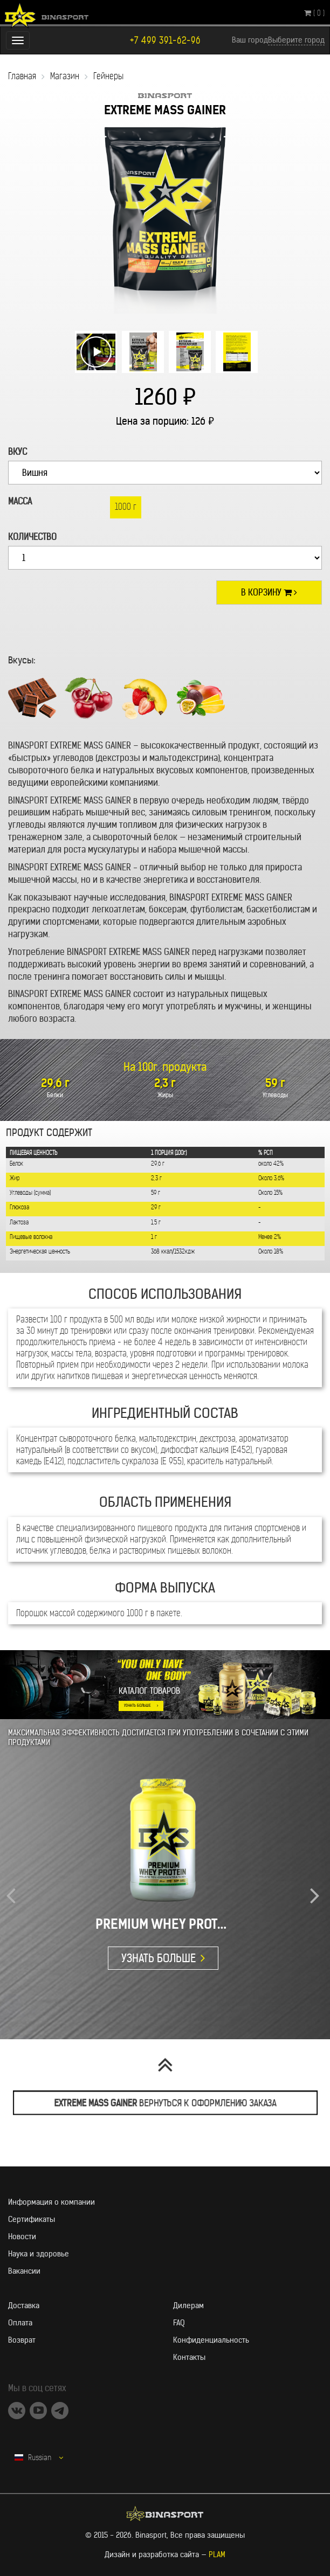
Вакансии (24, 2271)
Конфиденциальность (211, 2340)
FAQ (179, 2323)
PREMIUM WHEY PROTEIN (163, 1924)
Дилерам (188, 2305)
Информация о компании (51, 2202)
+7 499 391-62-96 (165, 40)
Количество (32, 536)
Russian (39, 2457)
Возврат (22, 2340)
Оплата (20, 2323)
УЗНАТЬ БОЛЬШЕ (137, 1705)
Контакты (189, 2357)
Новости (22, 2236)
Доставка (23, 2305)
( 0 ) (314, 13)
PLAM (217, 2554)
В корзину (269, 592)
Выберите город (296, 40)
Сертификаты (31, 2219)
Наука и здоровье (38, 2254)
